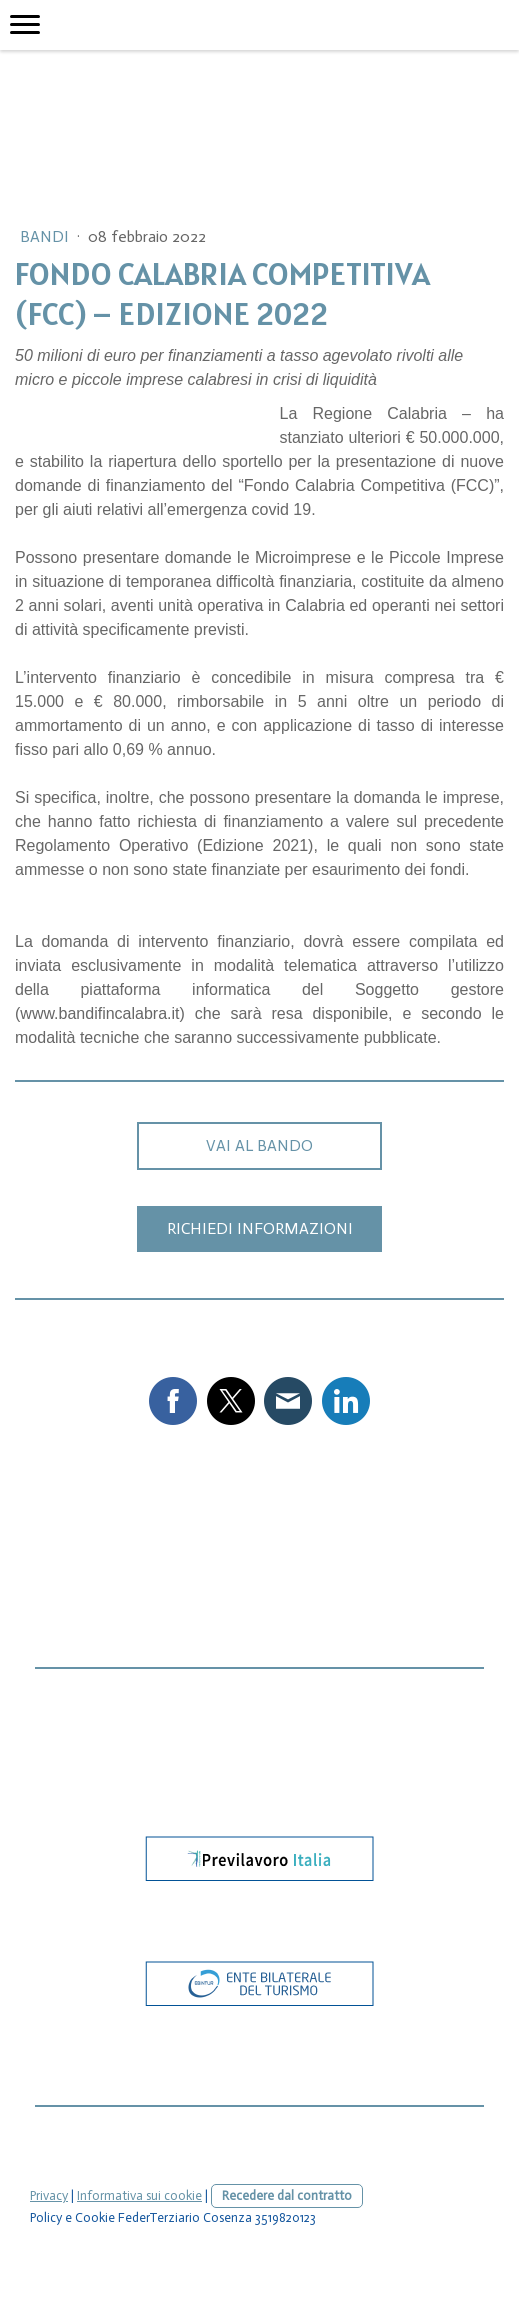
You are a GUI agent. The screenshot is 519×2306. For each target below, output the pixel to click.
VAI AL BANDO (259, 1145)
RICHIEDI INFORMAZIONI (260, 1228)
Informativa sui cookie (139, 2195)
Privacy (49, 2195)
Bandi (46, 236)
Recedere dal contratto (287, 2195)
